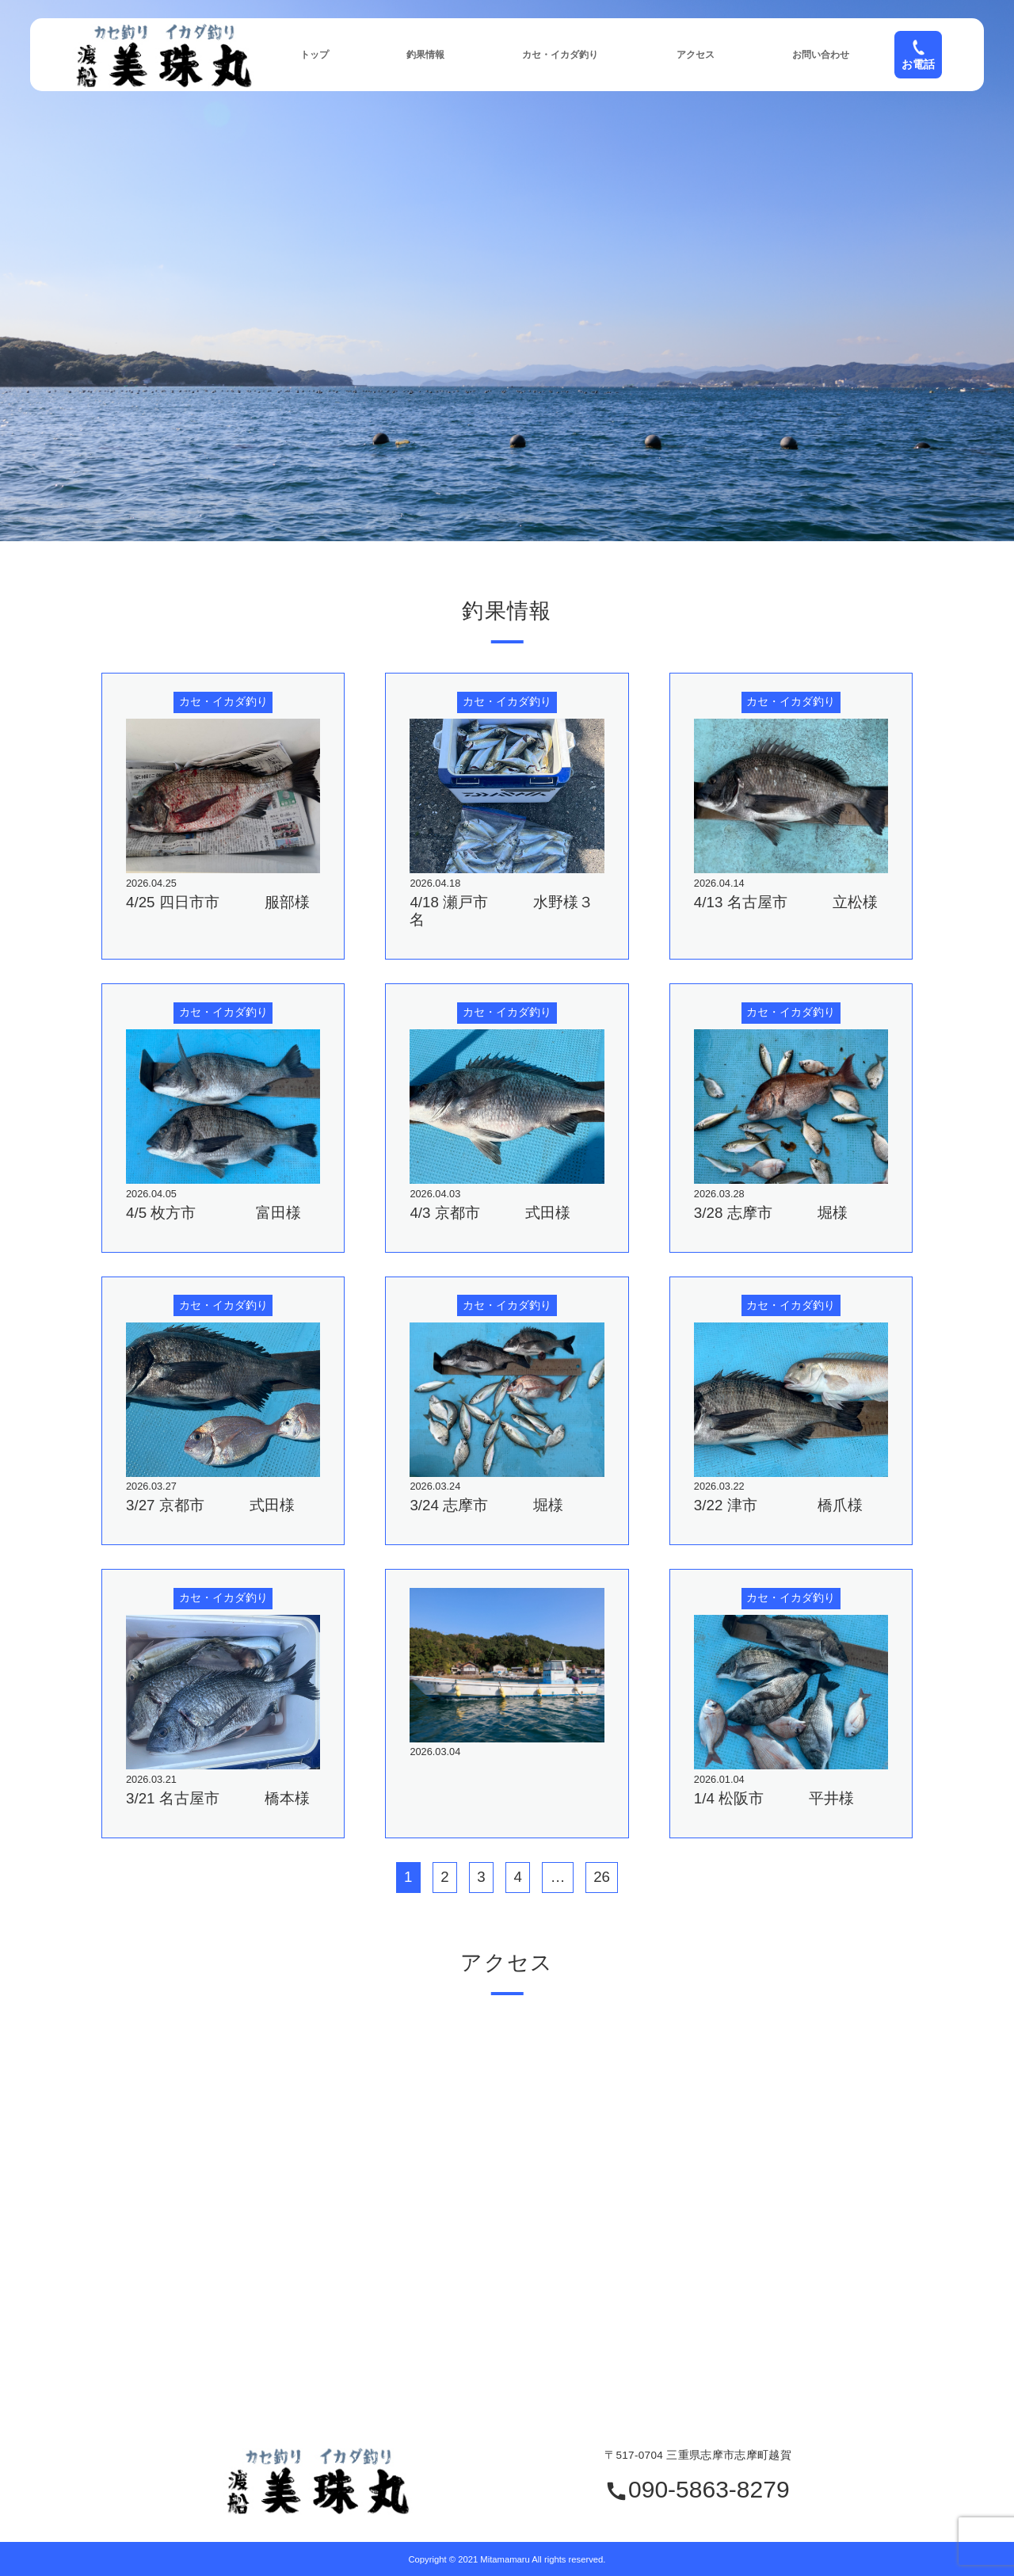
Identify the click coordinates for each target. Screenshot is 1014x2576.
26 (601, 1876)
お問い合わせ (820, 54)
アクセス (696, 54)
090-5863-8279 (697, 2490)
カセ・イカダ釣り (560, 54)
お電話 (918, 55)
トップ (314, 54)
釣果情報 (425, 54)
